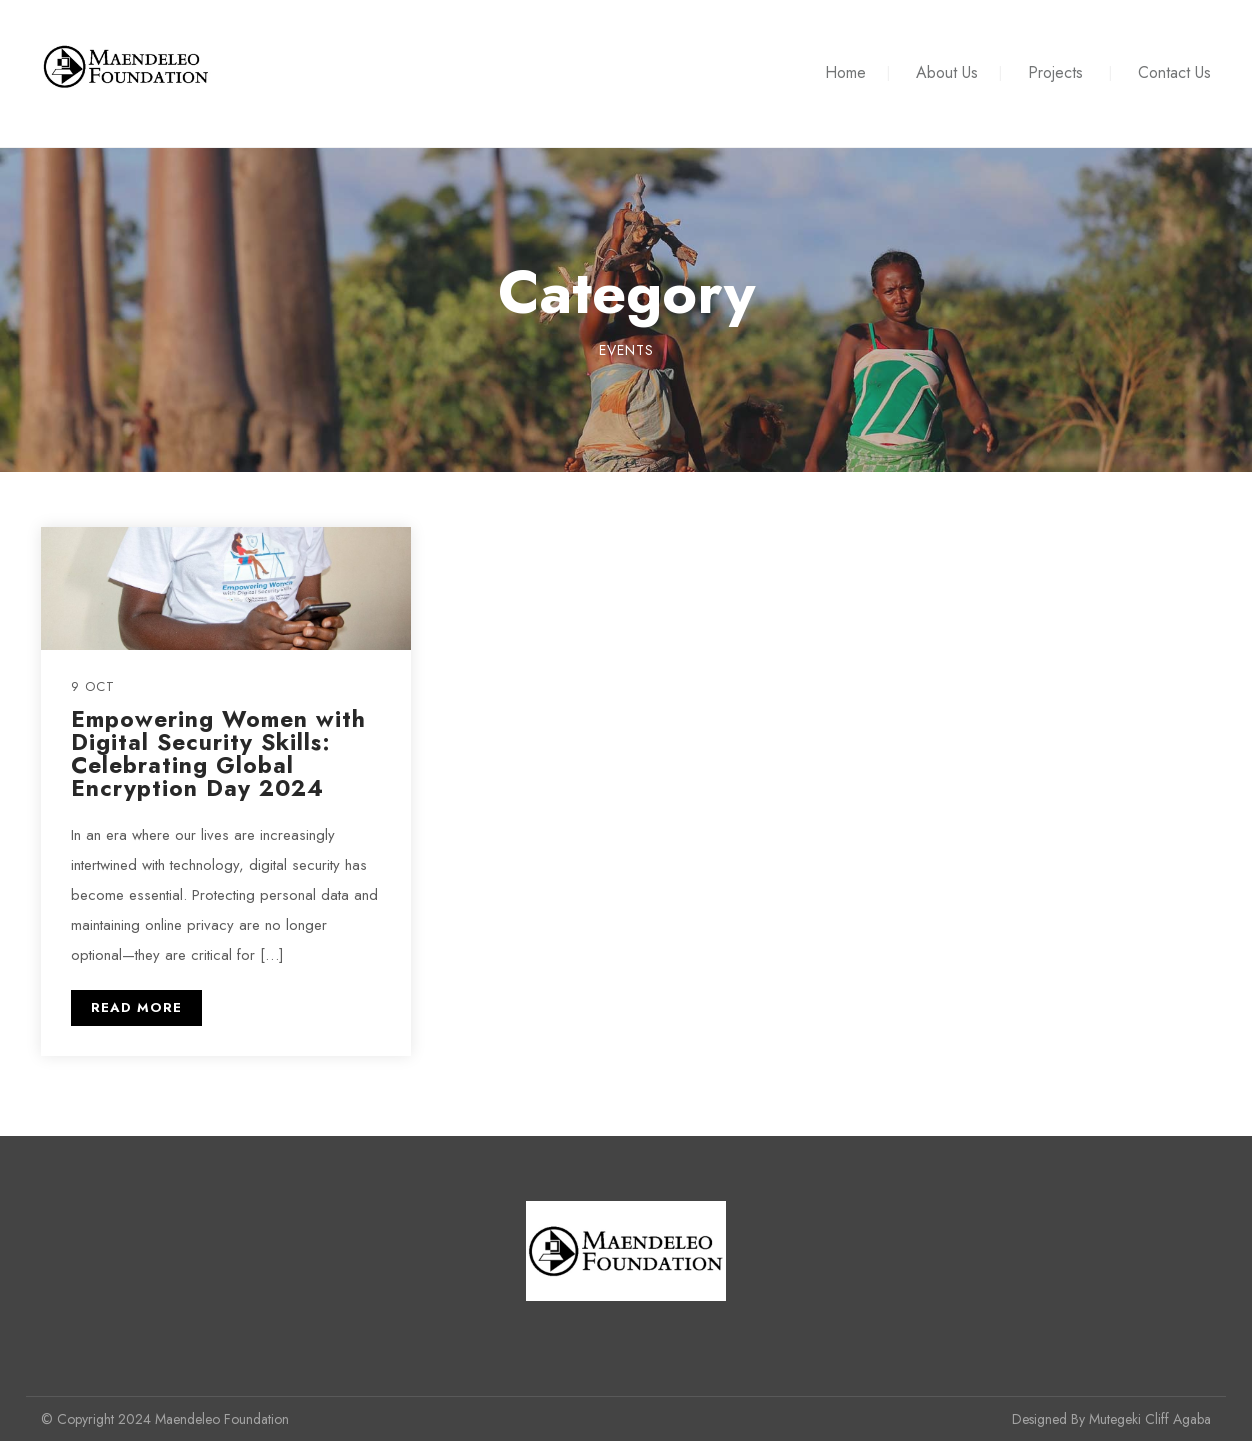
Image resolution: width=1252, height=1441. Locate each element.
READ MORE (136, 1007)
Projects (1055, 72)
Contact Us (1174, 72)
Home (845, 72)
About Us (947, 72)
